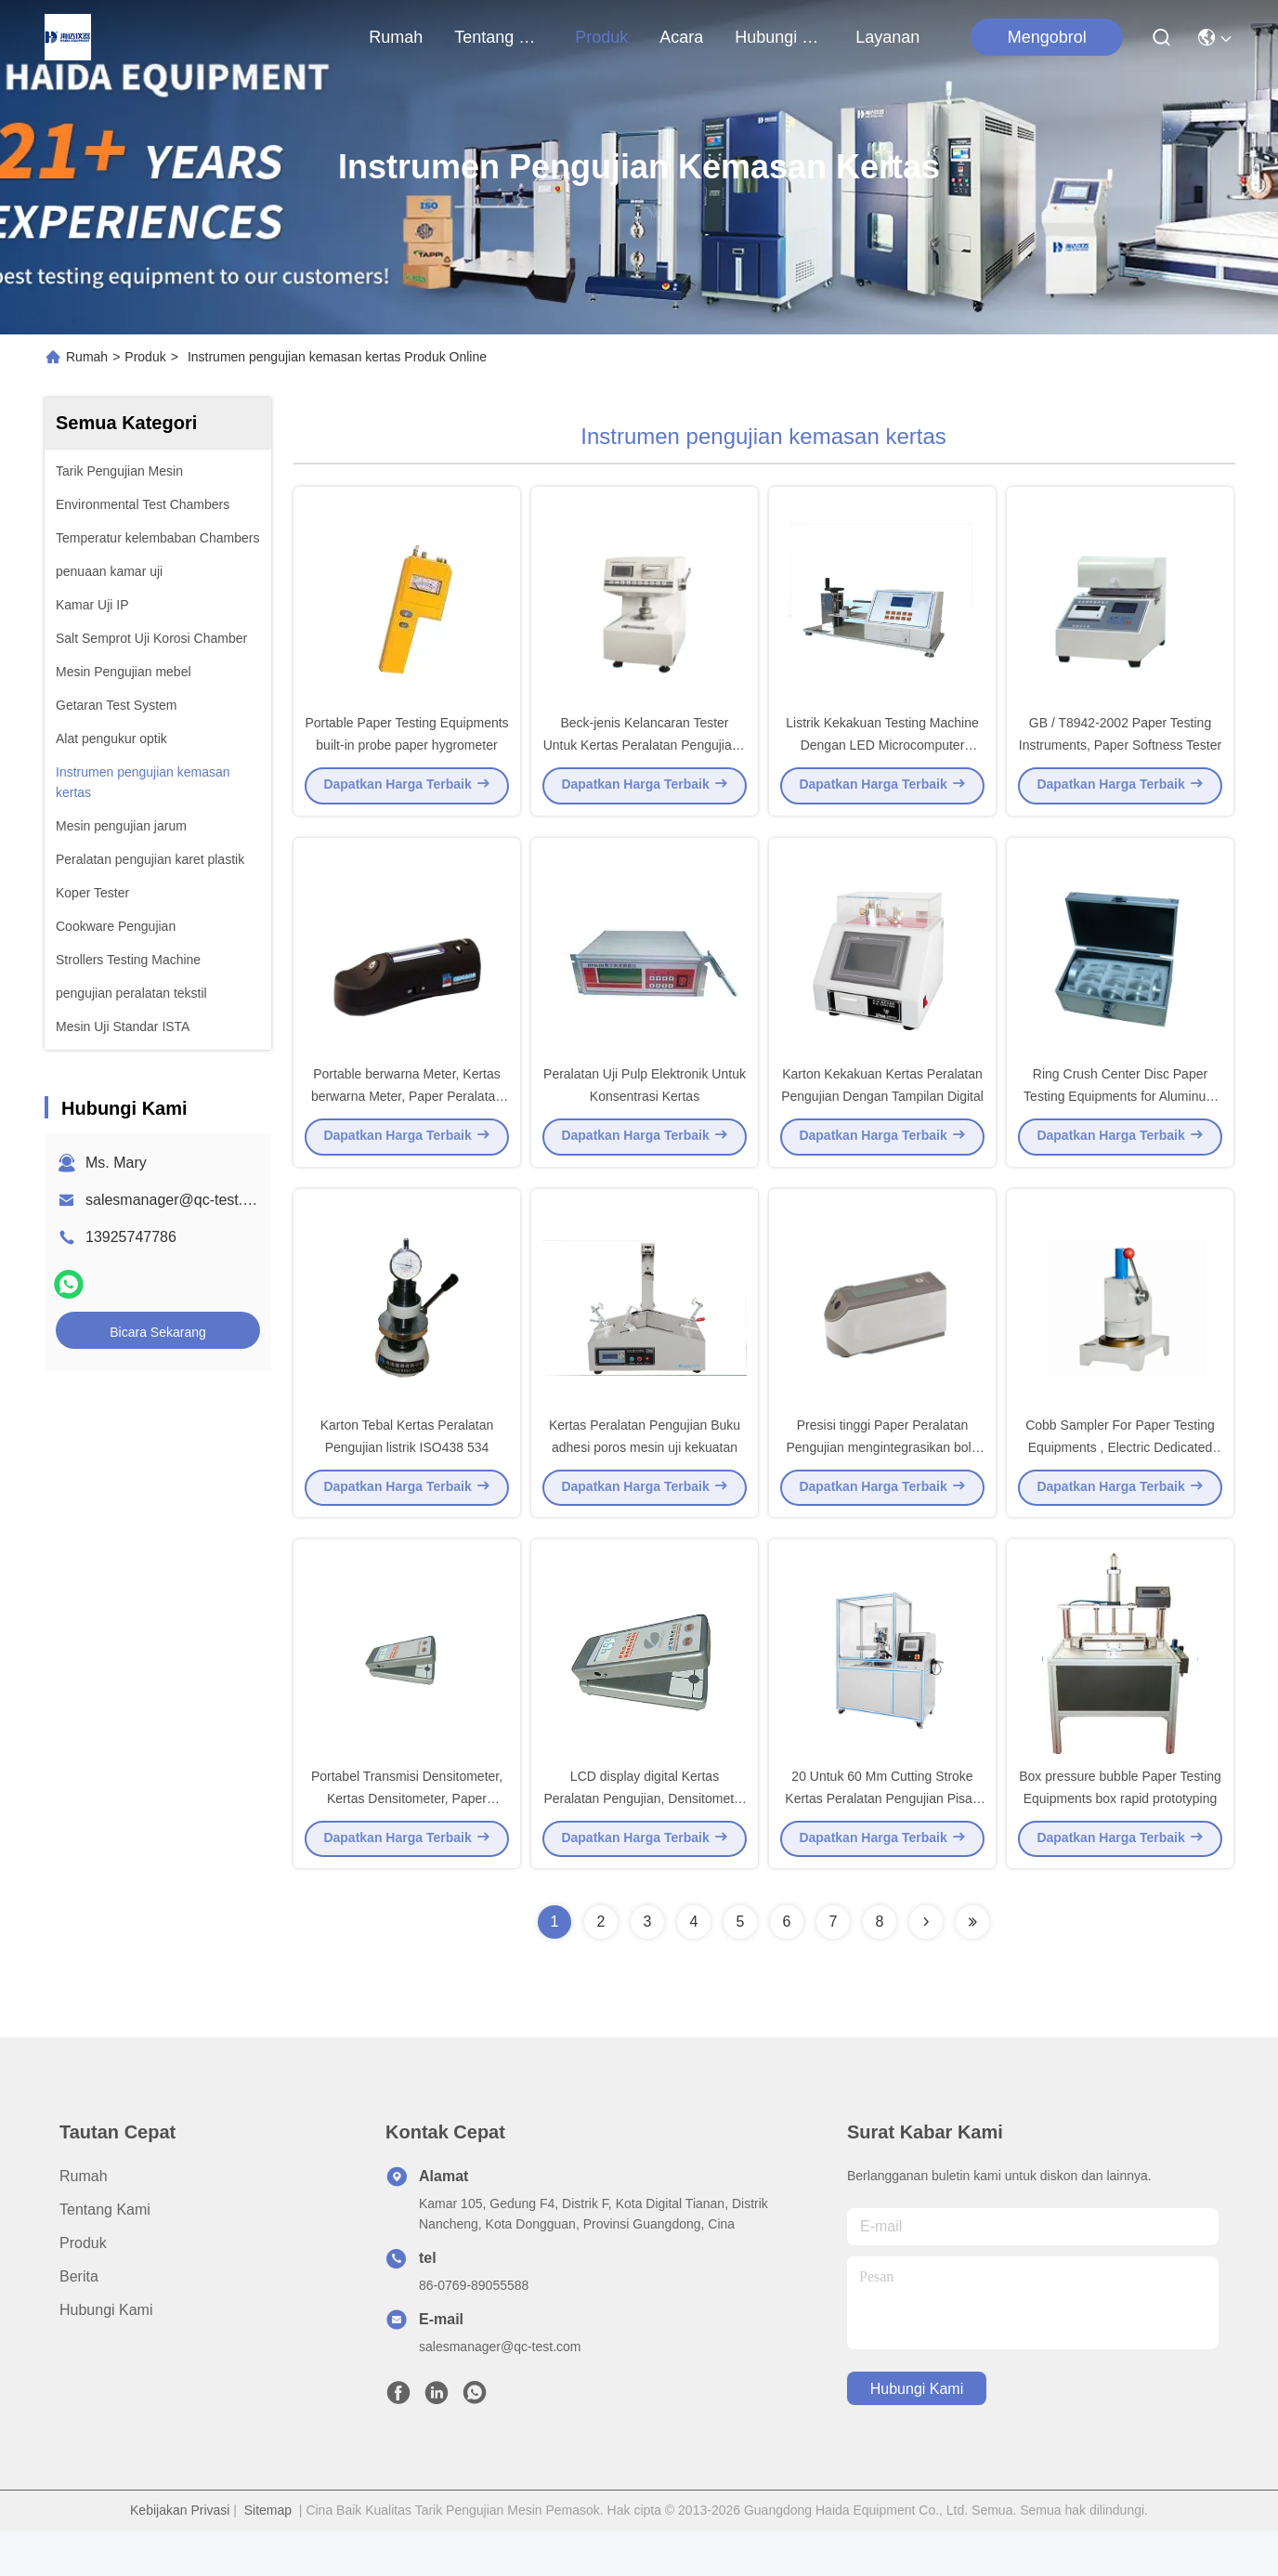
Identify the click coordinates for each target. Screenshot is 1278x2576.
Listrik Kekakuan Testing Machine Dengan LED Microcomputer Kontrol (882, 756)
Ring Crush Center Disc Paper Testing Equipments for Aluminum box (1120, 1118)
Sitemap (268, 2555)
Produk (601, 37)
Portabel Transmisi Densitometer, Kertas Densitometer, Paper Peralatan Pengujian (406, 1843)
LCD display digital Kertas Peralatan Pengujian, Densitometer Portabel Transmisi (644, 1843)
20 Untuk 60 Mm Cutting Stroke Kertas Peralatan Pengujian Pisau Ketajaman (882, 1843)
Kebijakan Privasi (179, 2555)
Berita (78, 2322)
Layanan (887, 37)
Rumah (396, 37)
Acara (681, 37)
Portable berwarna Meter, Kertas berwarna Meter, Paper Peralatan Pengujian (406, 1118)
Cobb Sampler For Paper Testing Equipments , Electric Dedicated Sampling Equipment (1120, 1480)
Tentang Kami (498, 37)
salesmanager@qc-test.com (177, 1200)
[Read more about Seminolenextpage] (926, 1967)
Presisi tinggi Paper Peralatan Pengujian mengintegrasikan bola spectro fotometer (882, 1480)
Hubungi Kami (779, 37)
